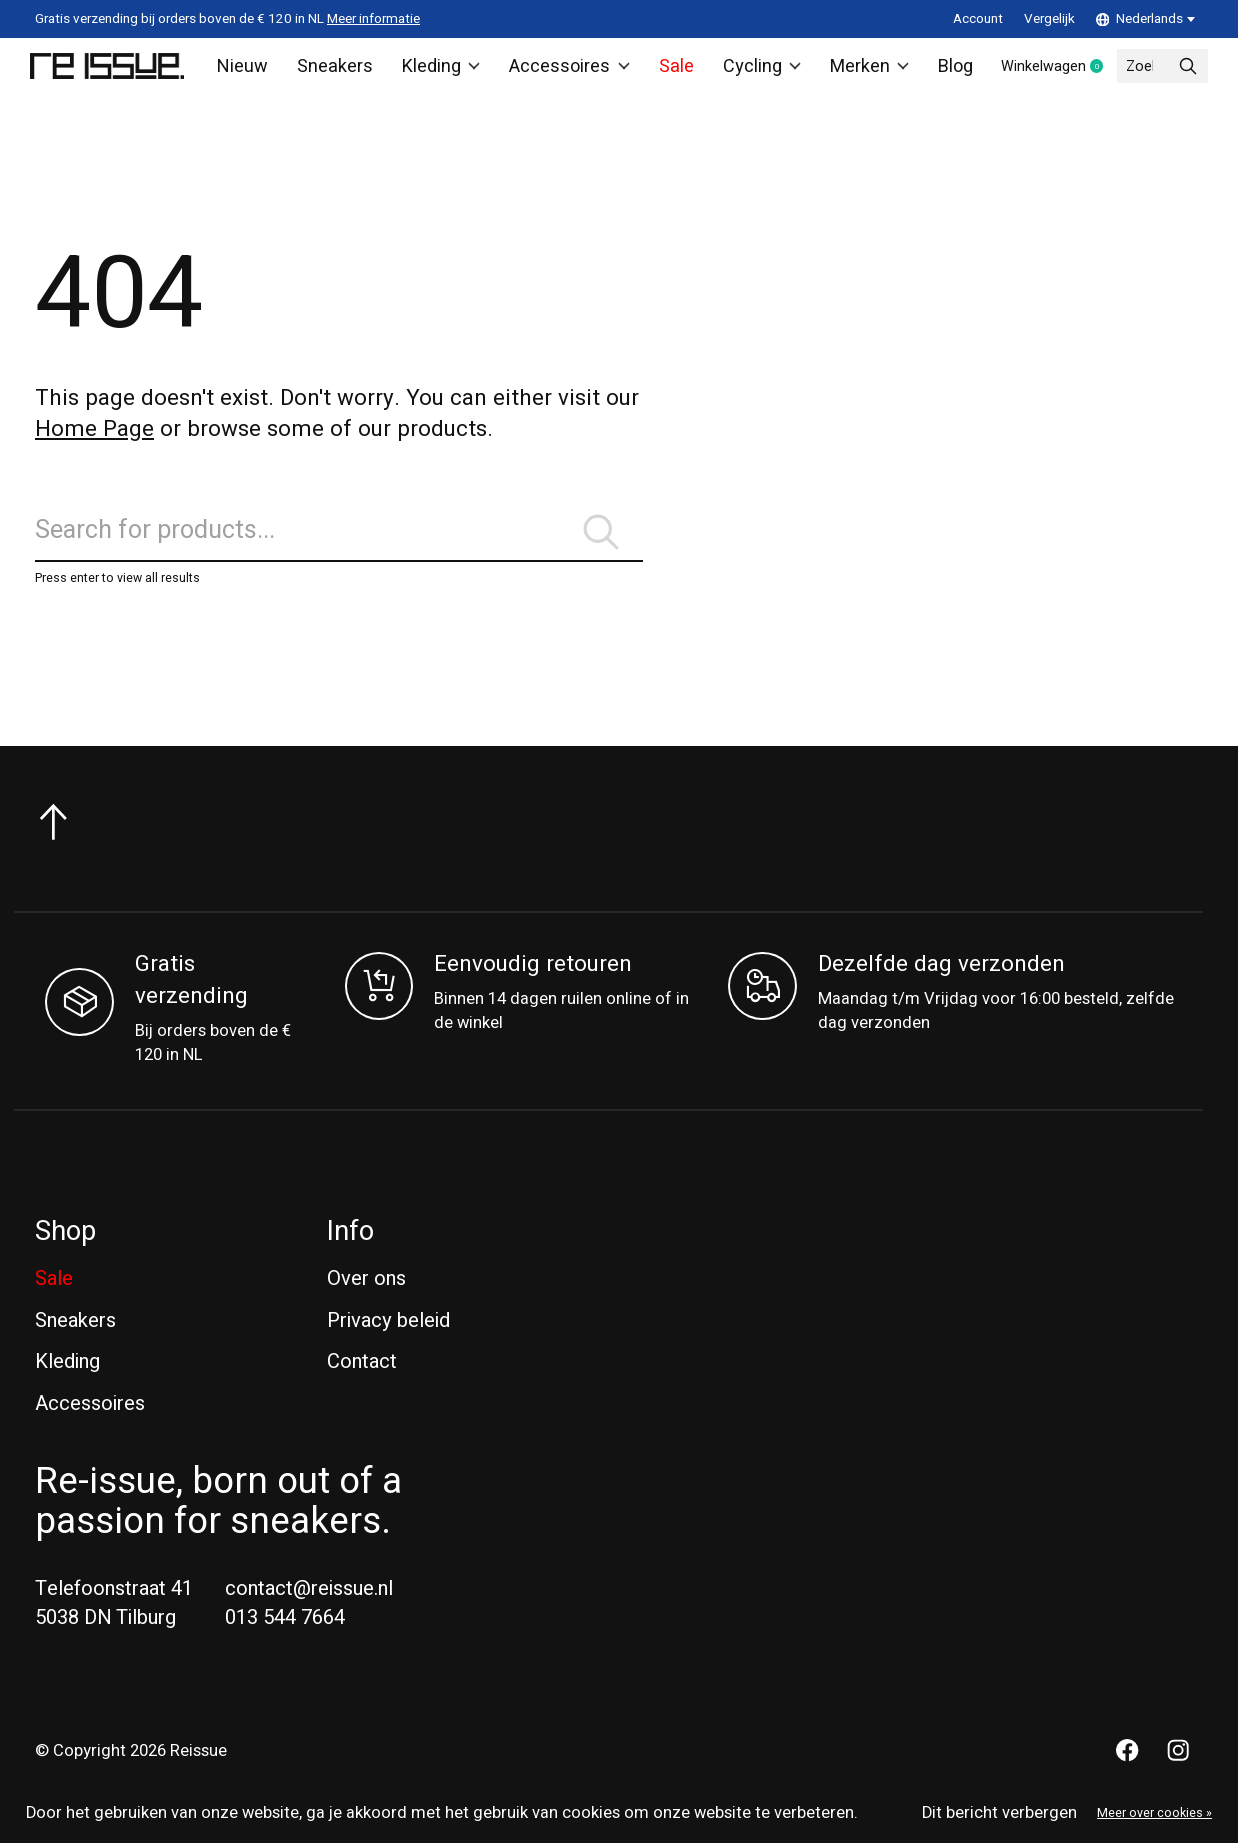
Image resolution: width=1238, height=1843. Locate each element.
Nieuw (248, 71)
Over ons (366, 1303)
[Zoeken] (339, 549)
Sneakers (336, 71)
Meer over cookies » (1154, 1813)
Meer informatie (373, 19)
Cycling (749, 71)
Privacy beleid (388, 1344)
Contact (362, 1386)
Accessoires (562, 71)
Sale (665, 71)
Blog (940, 71)
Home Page (94, 439)
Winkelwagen (1054, 72)
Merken (855, 71)
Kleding (439, 71)
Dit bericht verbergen (999, 1813)
